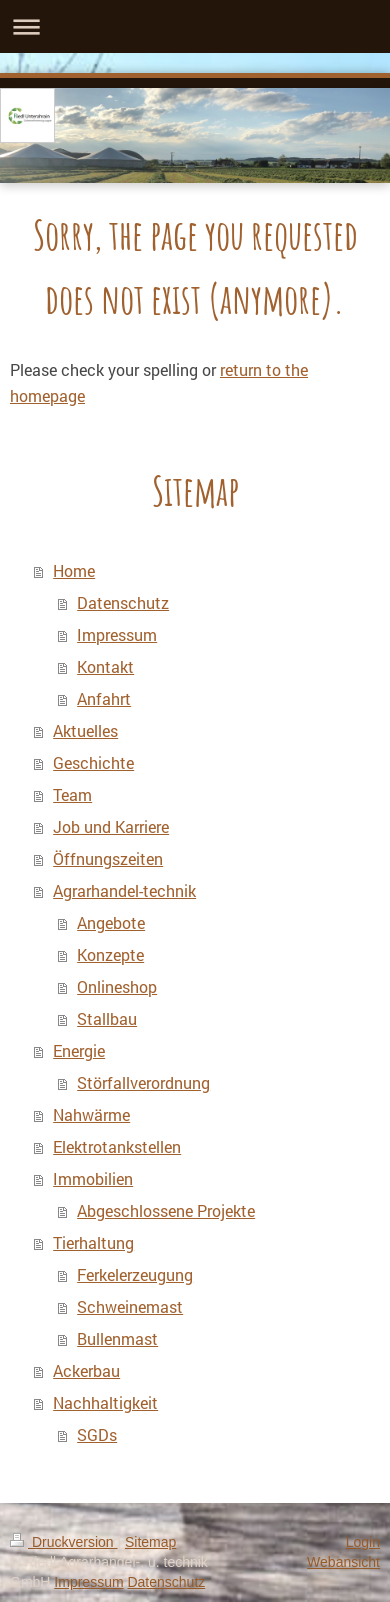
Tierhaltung (93, 1242)
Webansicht (343, 1562)
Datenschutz (123, 602)
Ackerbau (86, 1370)
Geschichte (93, 762)
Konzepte (110, 954)
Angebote (111, 922)
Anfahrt (104, 698)
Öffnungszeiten (108, 858)
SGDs (97, 1434)
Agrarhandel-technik (124, 890)
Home (74, 570)
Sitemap (150, 1542)
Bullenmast (117, 1338)
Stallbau (107, 1018)
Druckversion (63, 1542)
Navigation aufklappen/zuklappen (195, 26)
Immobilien (93, 1178)
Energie (79, 1050)
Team (72, 794)
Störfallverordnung (143, 1082)
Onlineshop (117, 986)
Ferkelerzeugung (135, 1274)
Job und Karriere (111, 826)
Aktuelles (85, 730)
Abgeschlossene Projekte (166, 1210)
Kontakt (105, 666)
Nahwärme (91, 1114)
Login (363, 1542)
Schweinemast (130, 1306)
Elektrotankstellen (117, 1146)
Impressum (117, 634)
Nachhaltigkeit (105, 1402)
